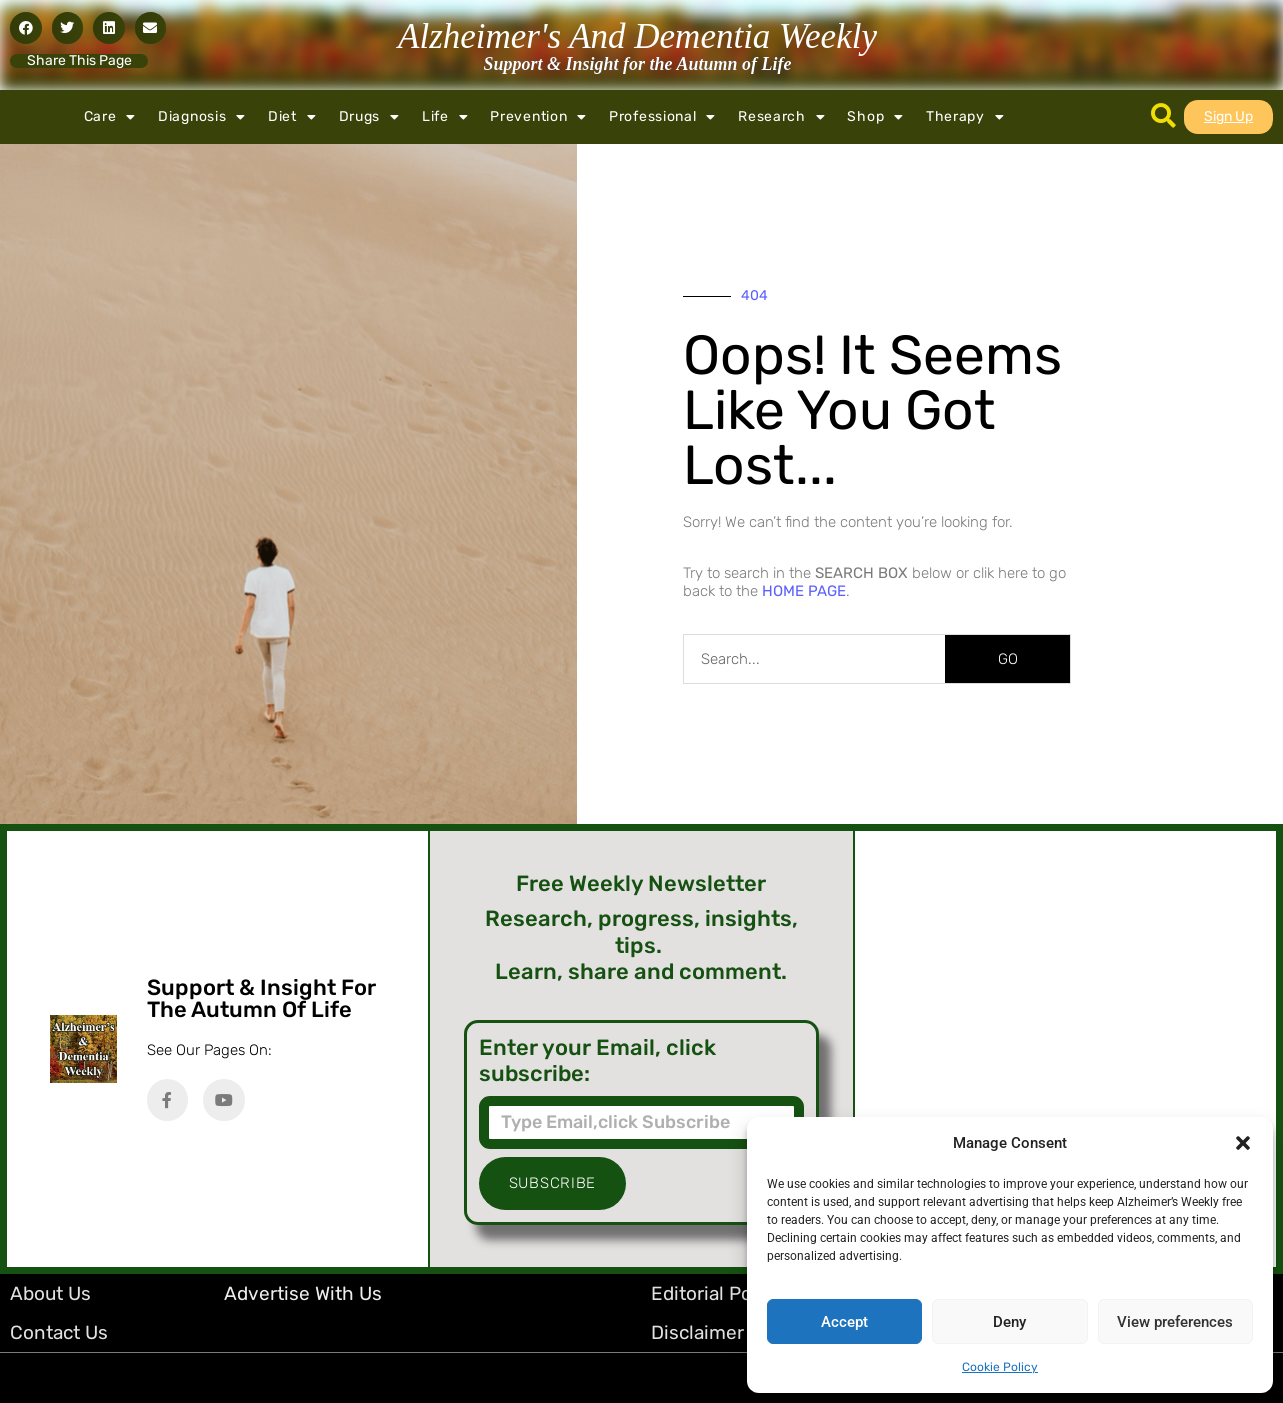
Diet (292, 117)
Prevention (538, 117)
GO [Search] (1008, 659)
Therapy (965, 117)
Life (445, 117)
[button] (1243, 1143)
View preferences (1175, 1322)
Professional (662, 117)
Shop (875, 117)
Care (110, 117)
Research (781, 117)
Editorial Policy (716, 1293)
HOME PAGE (804, 591)
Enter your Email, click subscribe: (597, 1061)
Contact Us (59, 1332)
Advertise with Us (303, 1293)
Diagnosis (202, 117)
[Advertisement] (1065, 1049)
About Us (50, 1293)
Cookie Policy (1000, 1367)
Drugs (369, 117)
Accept (844, 1322)
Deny (1009, 1322)
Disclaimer (697, 1332)
